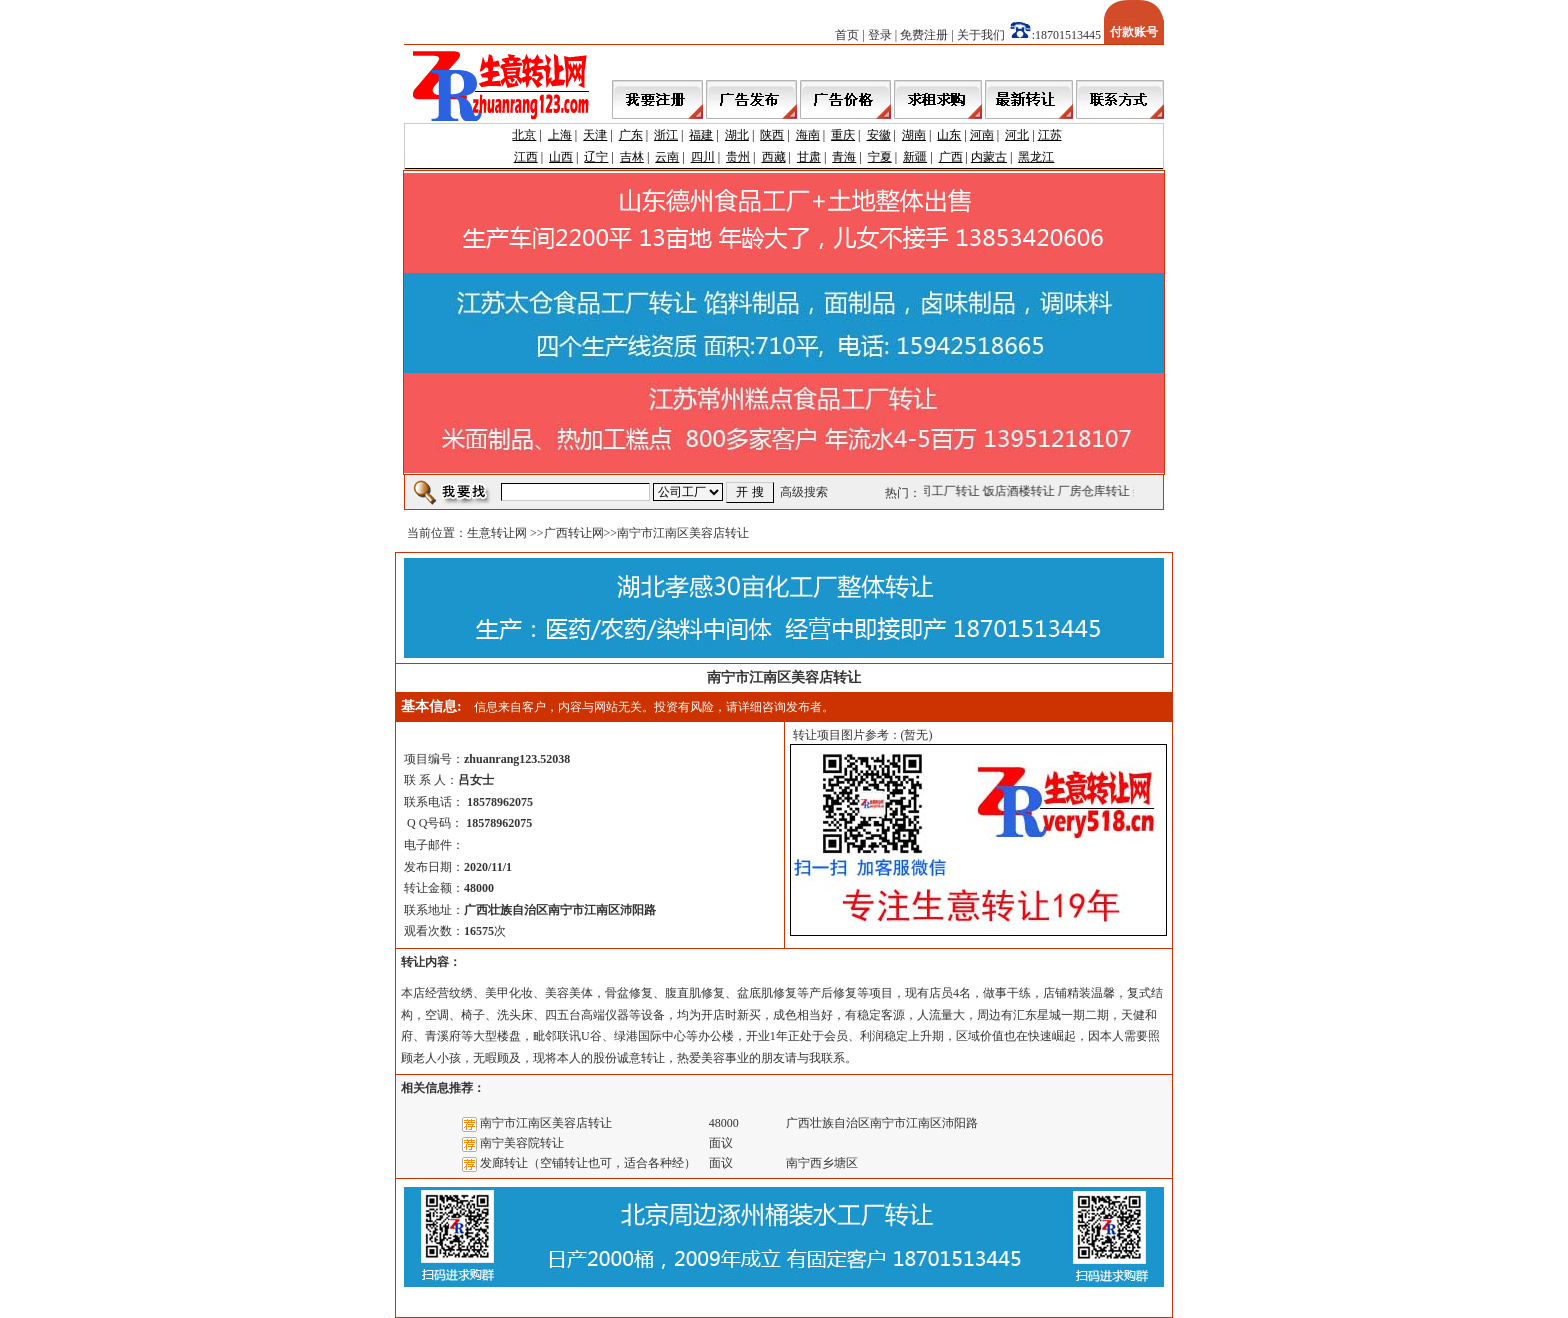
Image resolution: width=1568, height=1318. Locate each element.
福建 (701, 135)
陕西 (772, 135)
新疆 (915, 157)
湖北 (737, 135)
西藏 (774, 157)
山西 (561, 157)
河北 (1017, 135)
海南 (808, 135)
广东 (631, 135)
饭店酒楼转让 (1021, 491)
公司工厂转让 (946, 491)
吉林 (632, 157)
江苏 (1050, 135)
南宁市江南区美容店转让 (546, 1123)
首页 (847, 35)
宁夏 (880, 157)
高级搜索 (804, 492)
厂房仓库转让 (1096, 491)
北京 (524, 135)
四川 (703, 157)
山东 (949, 135)
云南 (667, 157)
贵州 (738, 157)
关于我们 (981, 35)
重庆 (843, 135)
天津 (595, 135)
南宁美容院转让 (522, 1143)
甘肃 (809, 157)
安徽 (879, 135)
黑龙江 (1036, 157)
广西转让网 (574, 533)
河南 (982, 135)
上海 (560, 135)
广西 (951, 157)
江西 (526, 157)
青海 (844, 157)
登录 (880, 35)
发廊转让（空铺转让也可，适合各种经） (588, 1163)
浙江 (666, 135)
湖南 (914, 135)
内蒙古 (989, 157)
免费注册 (924, 35)
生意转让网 (497, 533)
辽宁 (596, 157)
